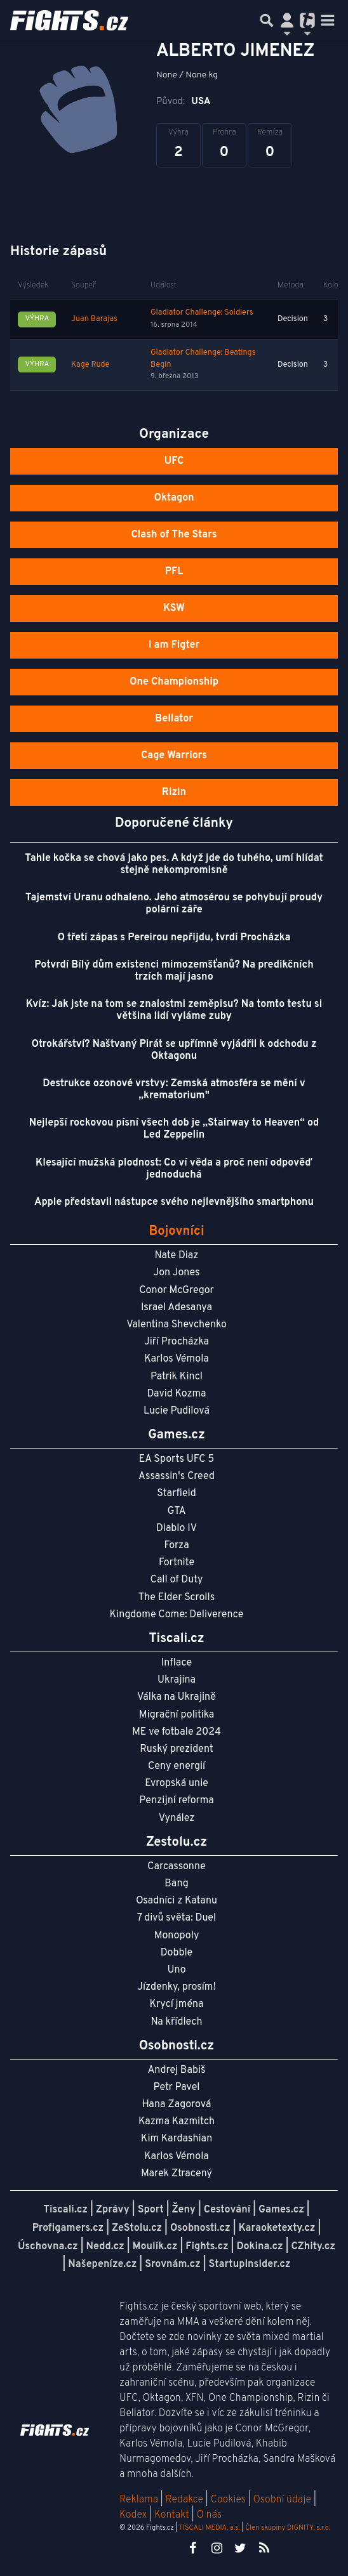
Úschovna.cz (48, 2246)
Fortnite (176, 1562)
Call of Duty (177, 1580)
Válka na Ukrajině (176, 1697)
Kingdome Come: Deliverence (177, 1614)
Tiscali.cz (65, 2210)
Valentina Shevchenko (176, 1324)
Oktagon (174, 498)
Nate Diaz (177, 1255)
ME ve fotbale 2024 (176, 1732)
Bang (176, 1883)
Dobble (176, 1953)
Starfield (176, 1493)
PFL (174, 571)
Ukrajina (176, 1680)
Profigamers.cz (68, 2228)
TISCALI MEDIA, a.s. (208, 2527)
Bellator (174, 719)
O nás (209, 2515)
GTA (176, 1511)
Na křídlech (177, 2022)
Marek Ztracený (176, 2173)
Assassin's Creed (176, 1476)
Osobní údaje (282, 2500)
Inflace (176, 1663)
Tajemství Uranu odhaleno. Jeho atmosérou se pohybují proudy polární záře (174, 903)
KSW (174, 608)
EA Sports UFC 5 (177, 1459)
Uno (176, 1970)
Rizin (174, 792)
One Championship (174, 682)
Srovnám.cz (173, 2264)
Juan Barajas (94, 319)
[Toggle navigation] (328, 20)
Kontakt (173, 2515)
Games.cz (281, 2210)
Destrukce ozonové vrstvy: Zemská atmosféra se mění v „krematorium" (174, 1089)
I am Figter (174, 645)
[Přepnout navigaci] (287, 20)
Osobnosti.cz (200, 2228)
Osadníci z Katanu (176, 1901)
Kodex (134, 2515)
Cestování (227, 2210)
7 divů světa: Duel (176, 1918)
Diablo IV (176, 1528)
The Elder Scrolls (176, 1597)
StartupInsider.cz (250, 2264)
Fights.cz (206, 2246)
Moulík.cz (155, 2246)
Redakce (184, 2500)
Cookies (228, 2500)
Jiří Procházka (176, 1342)
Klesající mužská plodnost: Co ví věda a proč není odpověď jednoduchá (174, 1169)
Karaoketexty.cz (277, 2228)
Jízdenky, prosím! (176, 1987)
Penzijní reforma (176, 1800)
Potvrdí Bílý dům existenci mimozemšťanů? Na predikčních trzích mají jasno (173, 971)
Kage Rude (90, 365)
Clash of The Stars (174, 535)
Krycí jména (176, 2004)
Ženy (184, 2210)
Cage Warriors (174, 755)
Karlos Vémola (176, 1359)
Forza (176, 1545)
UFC (174, 461)
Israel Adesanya (176, 1307)
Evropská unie (176, 1783)
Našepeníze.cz (102, 2264)
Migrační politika (176, 1715)
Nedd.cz (105, 2246)
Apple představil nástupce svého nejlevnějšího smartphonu (174, 1202)
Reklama (138, 2500)
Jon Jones (176, 1272)
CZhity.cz (313, 2246)
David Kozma (176, 1394)
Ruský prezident (176, 1749)
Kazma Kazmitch (176, 2121)
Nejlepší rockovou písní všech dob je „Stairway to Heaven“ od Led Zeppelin (174, 1129)
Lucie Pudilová (177, 1411)
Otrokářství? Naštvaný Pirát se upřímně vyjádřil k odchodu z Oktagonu (174, 1050)
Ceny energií (176, 1766)
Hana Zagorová (176, 2104)
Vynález (177, 1818)
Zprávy (113, 2210)
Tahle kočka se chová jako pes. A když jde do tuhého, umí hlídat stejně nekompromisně (174, 864)
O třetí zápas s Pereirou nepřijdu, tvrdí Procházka (174, 937)
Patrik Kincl (177, 1376)
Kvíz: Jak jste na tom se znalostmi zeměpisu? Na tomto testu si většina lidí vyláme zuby (174, 1010)
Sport (151, 2210)
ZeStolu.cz (137, 2228)
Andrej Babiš (177, 2070)
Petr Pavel (176, 2087)
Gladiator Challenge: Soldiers (202, 313)
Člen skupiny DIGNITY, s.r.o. (287, 2527)
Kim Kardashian (176, 2138)
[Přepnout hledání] (267, 20)
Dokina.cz (259, 2246)
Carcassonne (176, 1866)
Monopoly (176, 1935)
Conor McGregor (176, 1290)
